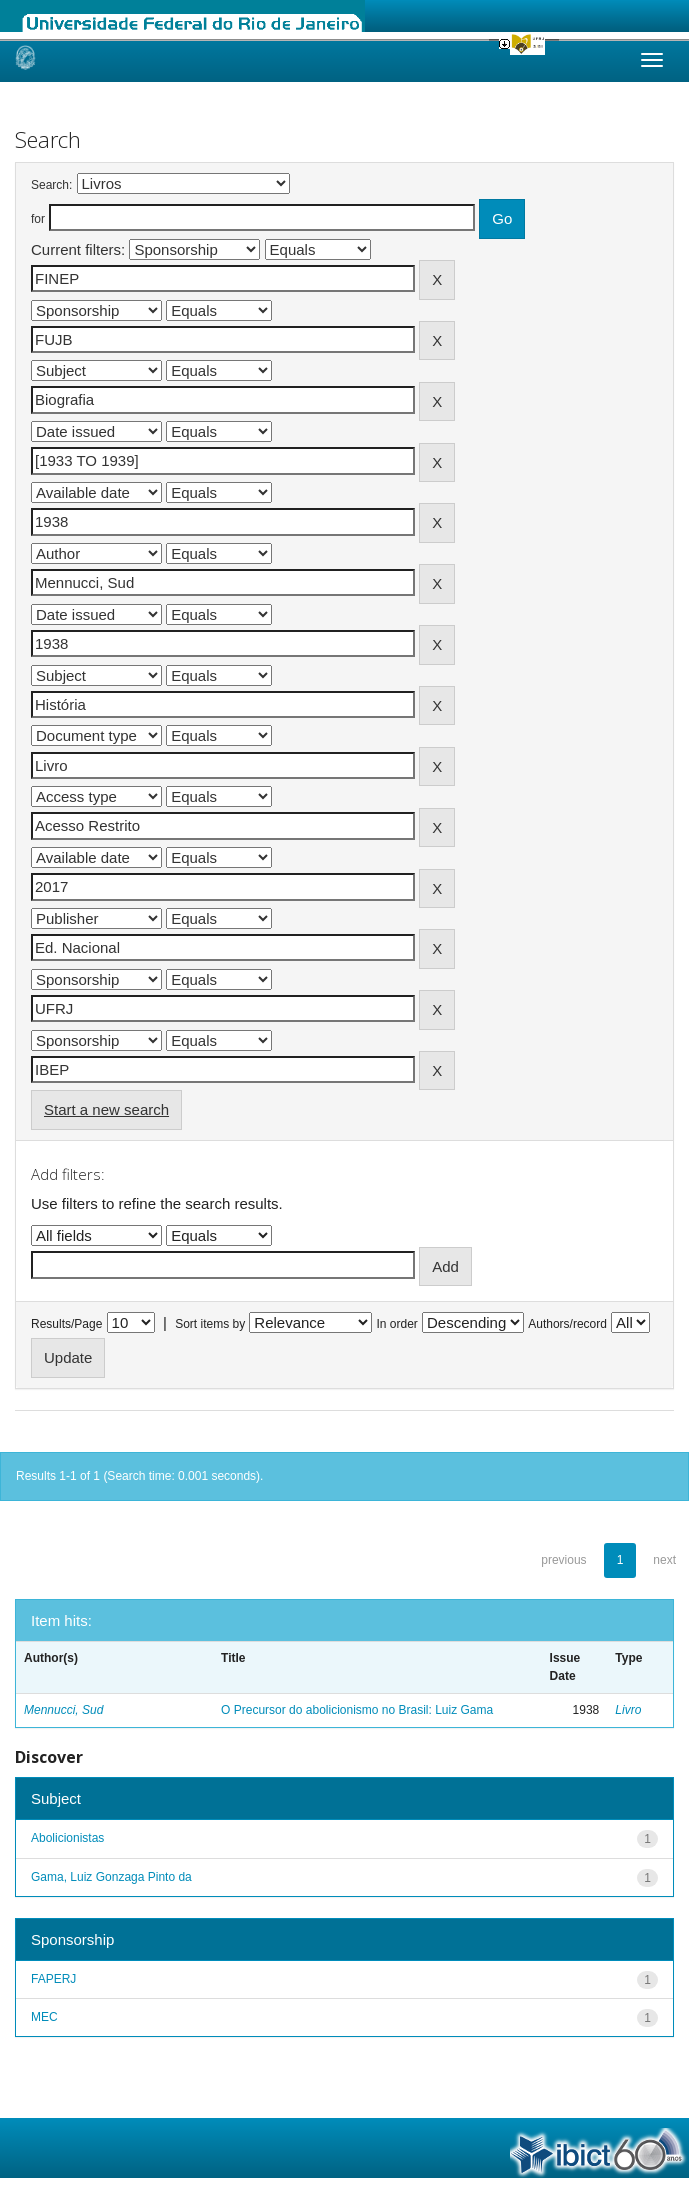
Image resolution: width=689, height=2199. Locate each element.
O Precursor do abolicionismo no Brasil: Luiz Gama (357, 1710)
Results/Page (66, 1324)
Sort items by (210, 1324)
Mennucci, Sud (63, 1710)
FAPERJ (53, 1979)
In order (397, 1324)
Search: (51, 185)
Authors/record (567, 1324)
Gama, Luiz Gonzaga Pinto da (111, 1877)
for (38, 219)
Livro (628, 1710)
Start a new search (106, 1109)
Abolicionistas (67, 1838)
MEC (44, 2017)
